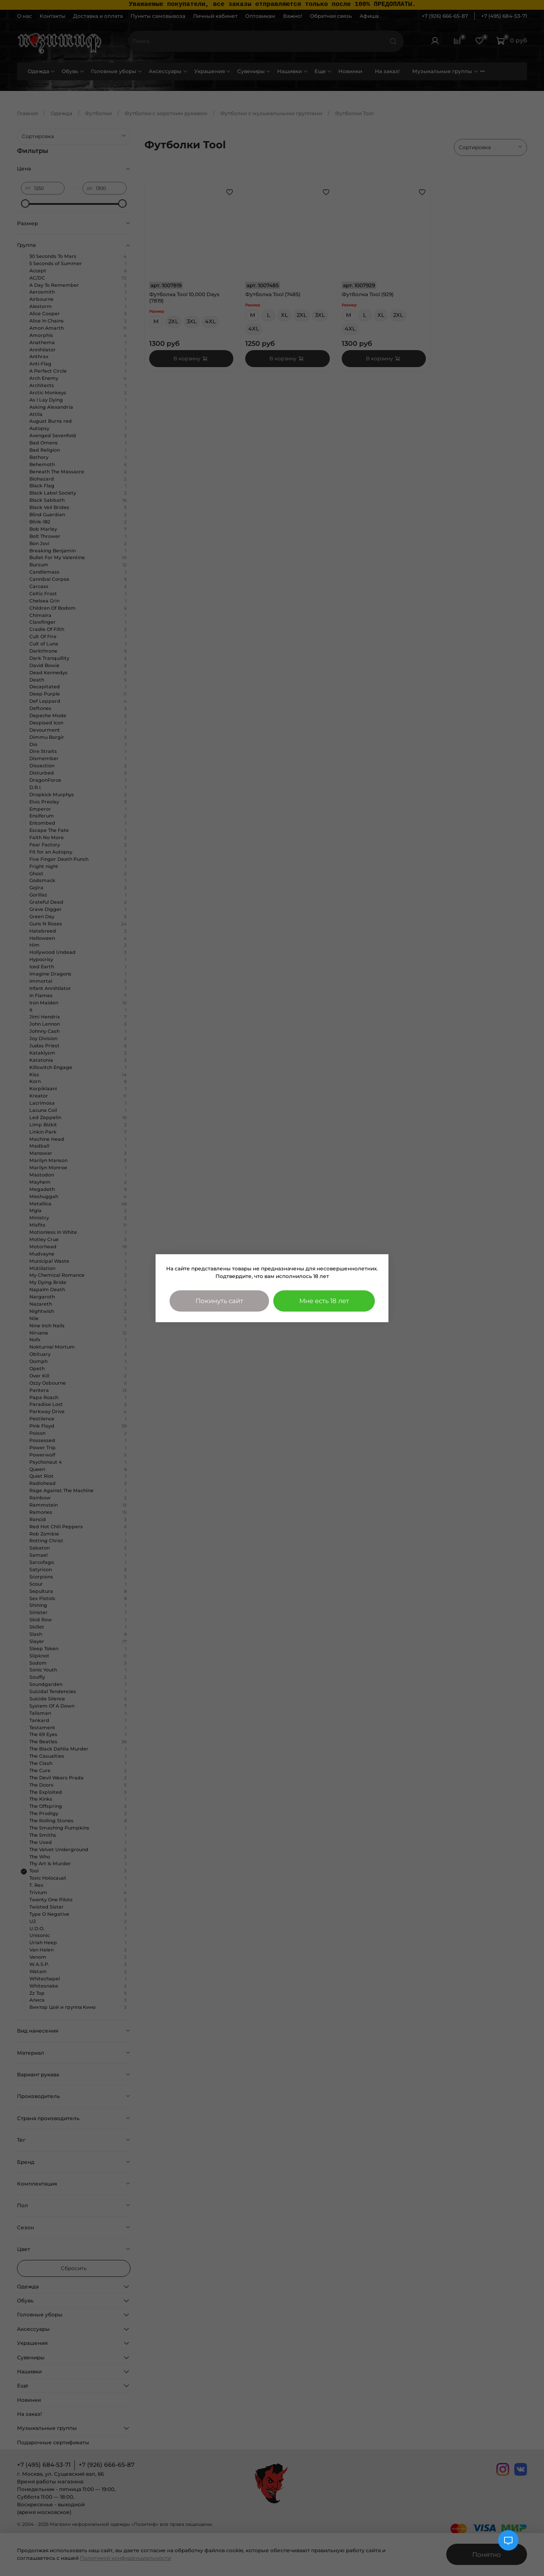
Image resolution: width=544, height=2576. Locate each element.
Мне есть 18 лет (324, 1301)
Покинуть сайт (219, 1301)
